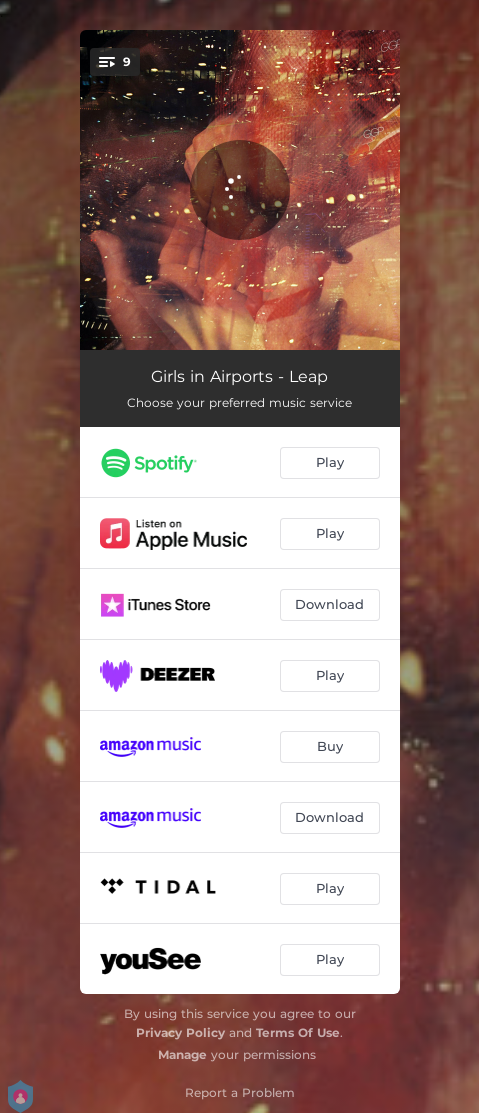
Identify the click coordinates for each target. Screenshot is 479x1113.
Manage (182, 1054)
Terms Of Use (298, 1032)
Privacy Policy (180, 1032)
